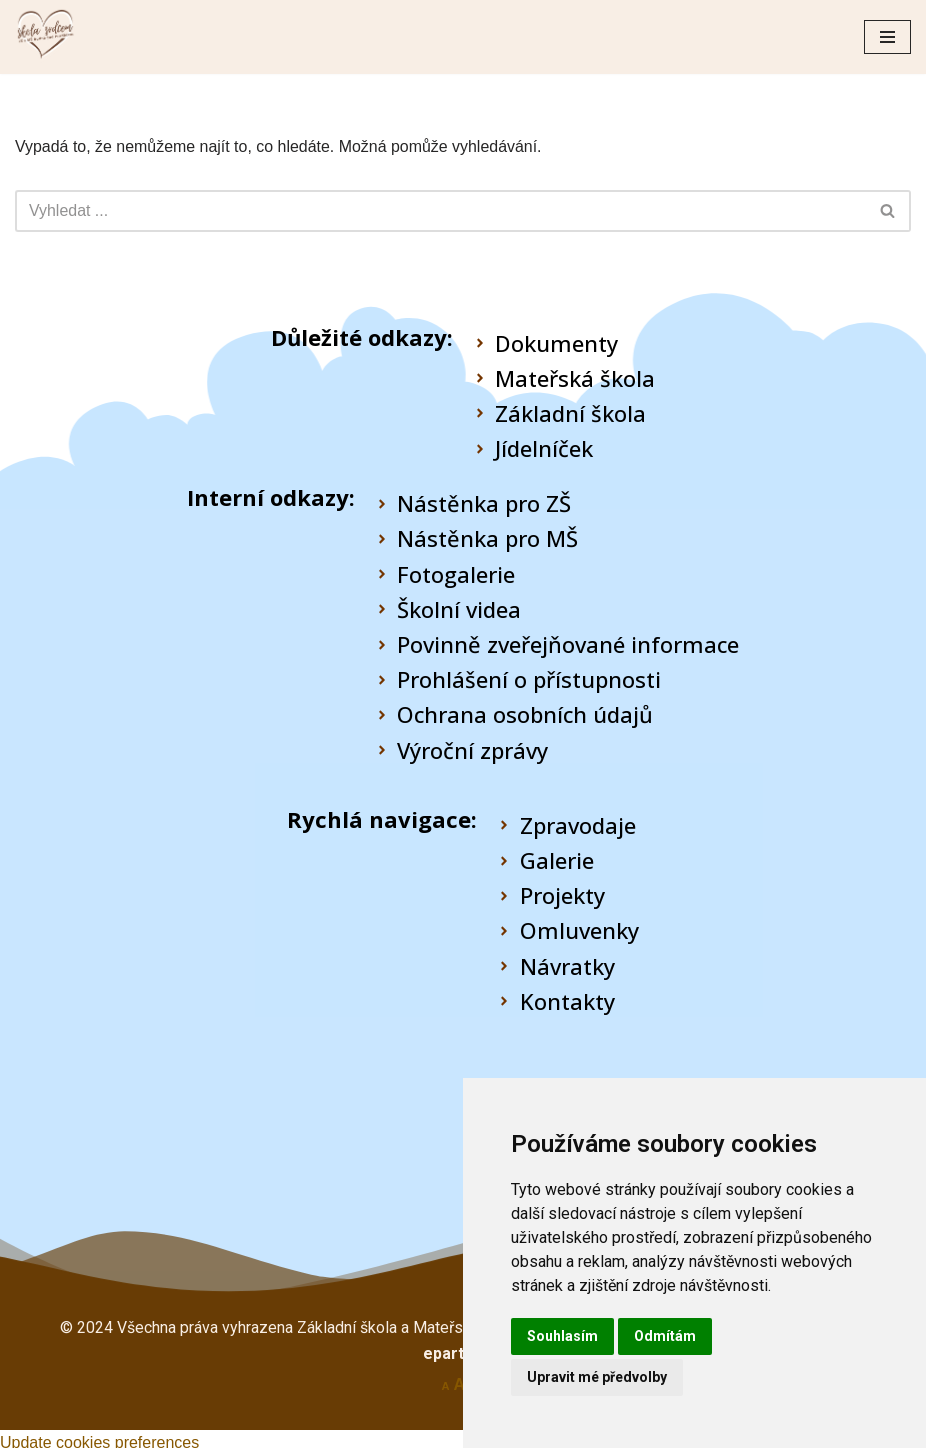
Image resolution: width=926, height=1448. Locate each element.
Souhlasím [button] (562, 1336)
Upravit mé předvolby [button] (597, 1377)
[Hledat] (440, 211)
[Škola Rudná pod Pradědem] (45, 37)
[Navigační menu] (887, 37)
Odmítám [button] (665, 1336)
